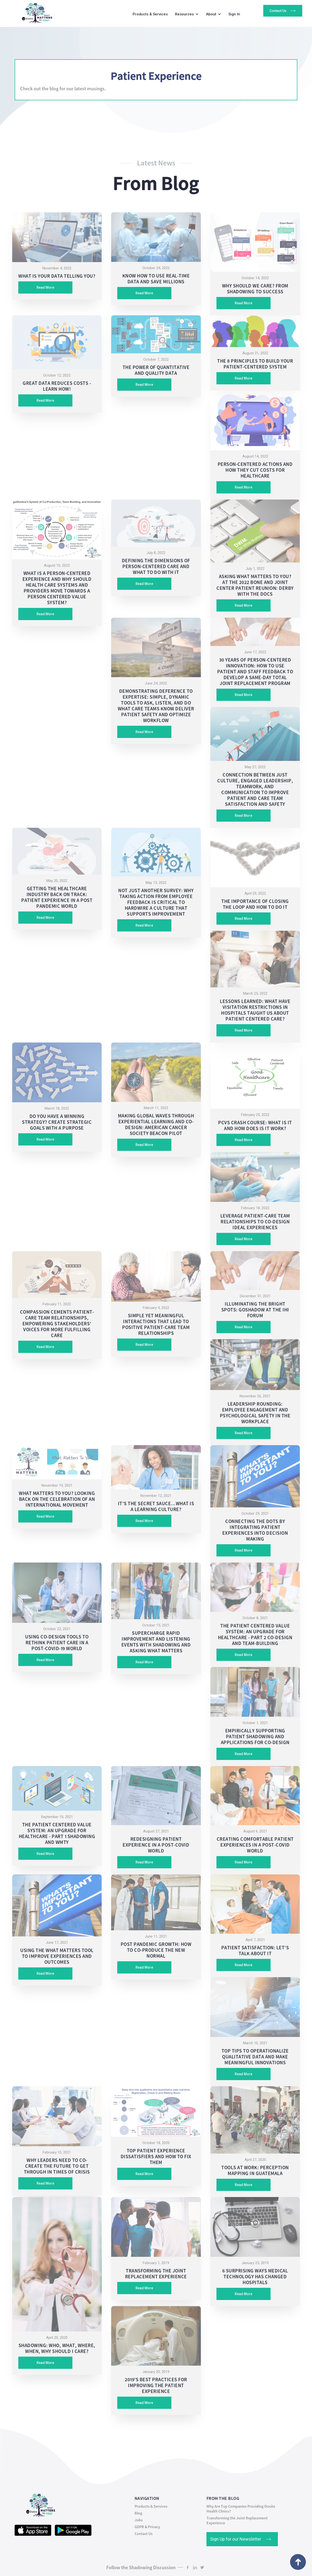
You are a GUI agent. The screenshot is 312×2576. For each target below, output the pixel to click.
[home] (35, 12)
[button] (185, 15)
